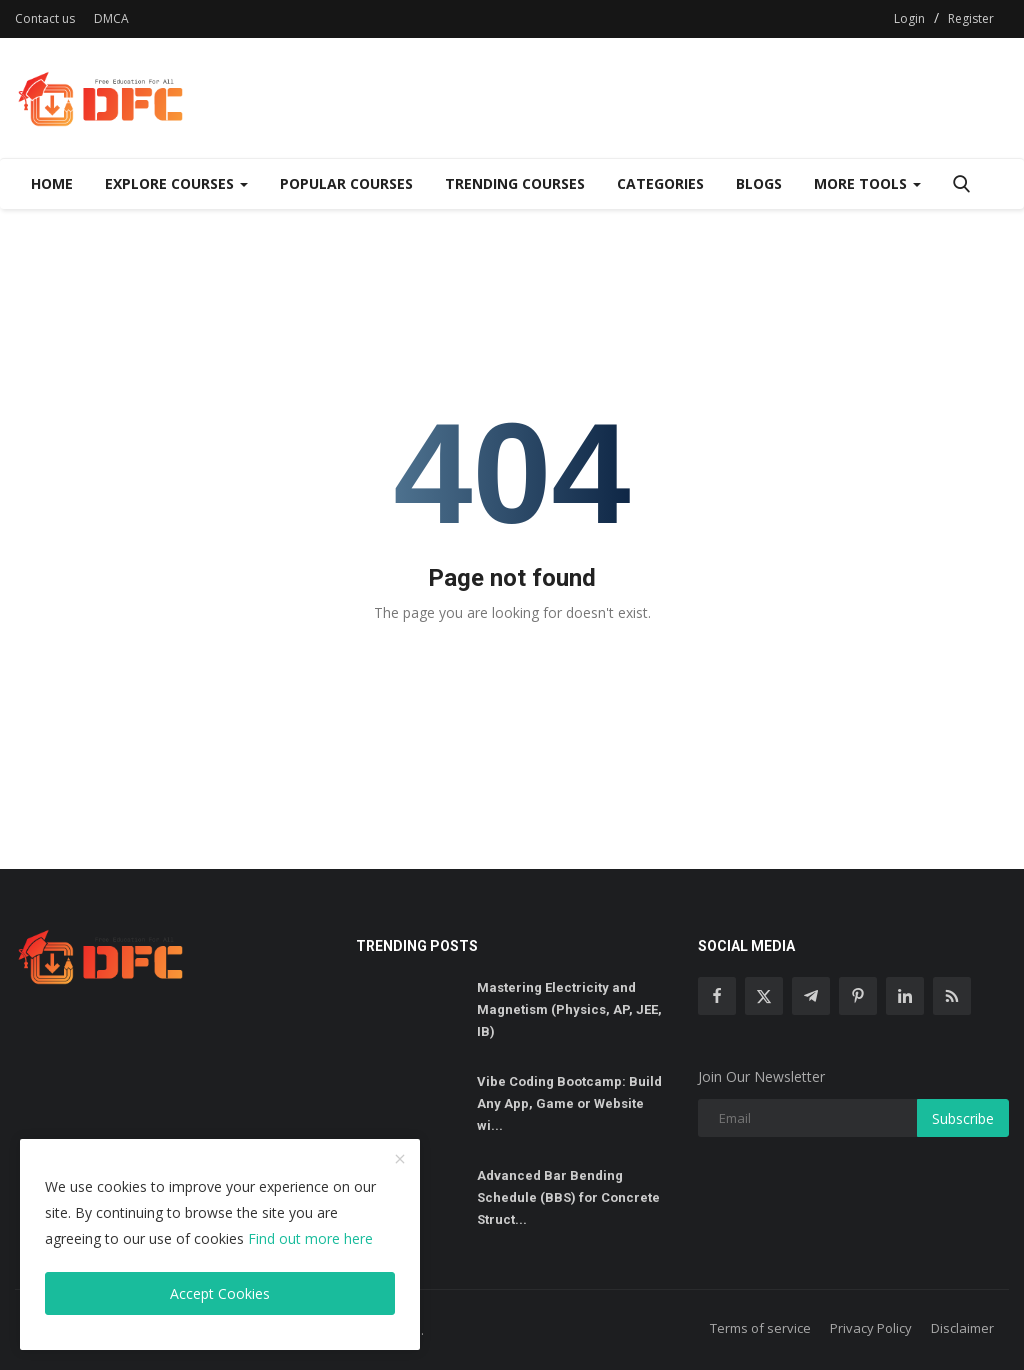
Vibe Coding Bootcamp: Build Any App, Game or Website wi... (569, 1103)
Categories (660, 183)
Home (52, 183)
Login (909, 18)
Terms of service (760, 1328)
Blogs (759, 183)
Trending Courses (515, 183)
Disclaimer (962, 1328)
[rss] (952, 996)
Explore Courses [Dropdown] (176, 183)
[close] (400, 1160)
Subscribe (963, 1118)
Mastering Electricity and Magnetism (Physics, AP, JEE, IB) (569, 1009)
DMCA (111, 18)
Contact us (45, 18)
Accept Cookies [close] (220, 1293)
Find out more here (310, 1238)
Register (971, 18)
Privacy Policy (871, 1328)
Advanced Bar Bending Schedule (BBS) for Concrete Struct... (568, 1197)
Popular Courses (346, 183)
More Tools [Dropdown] (867, 183)
